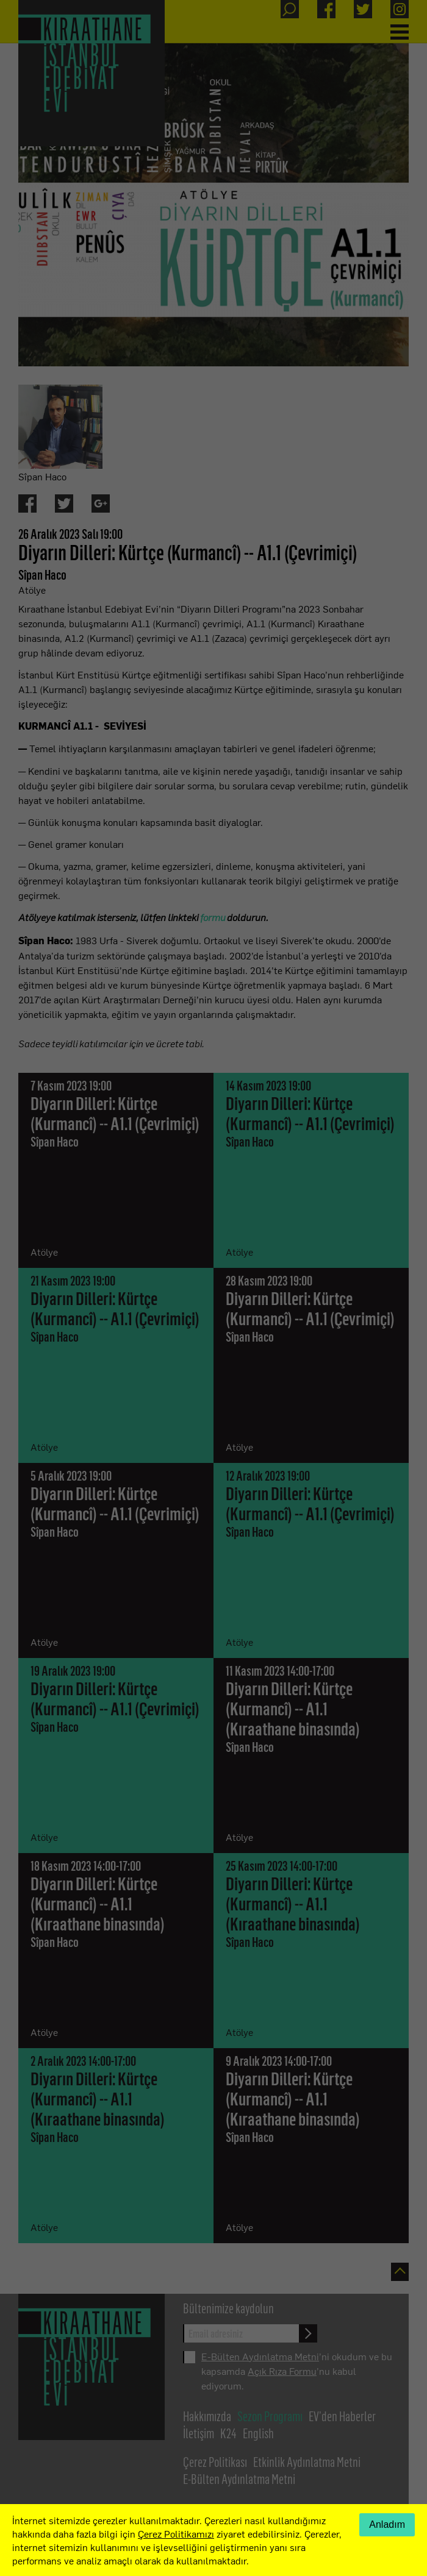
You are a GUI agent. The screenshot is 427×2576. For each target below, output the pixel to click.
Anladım (387, 2524)
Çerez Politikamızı (176, 2533)
